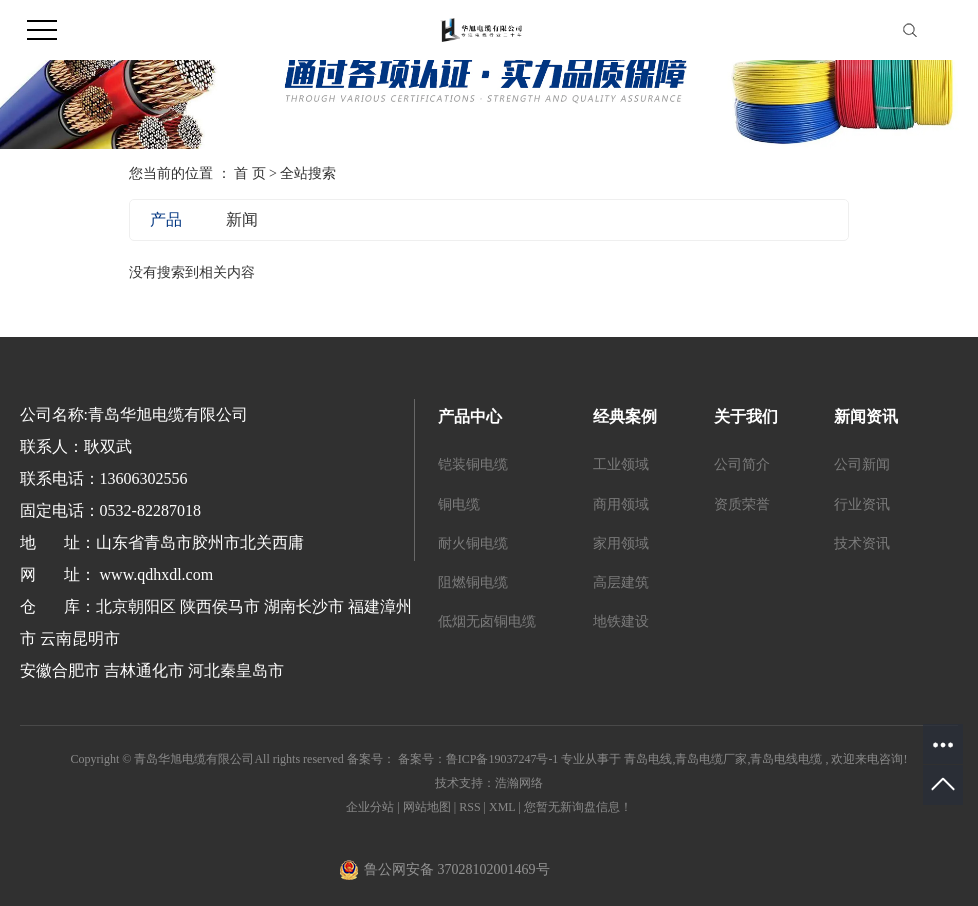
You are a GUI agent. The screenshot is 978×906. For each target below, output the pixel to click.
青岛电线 (648, 759)
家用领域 (621, 543)
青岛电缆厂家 (711, 759)
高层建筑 (621, 582)
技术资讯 (862, 543)
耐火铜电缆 (473, 543)
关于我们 (746, 416)
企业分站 (370, 807)
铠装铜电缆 (473, 464)
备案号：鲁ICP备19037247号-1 (478, 759)
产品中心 (470, 416)
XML (502, 807)
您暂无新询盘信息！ (578, 807)
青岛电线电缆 (786, 759)
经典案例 (625, 416)
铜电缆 (459, 504)
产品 (166, 219)
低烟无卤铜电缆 (487, 621)
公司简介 (742, 464)
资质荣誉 (742, 504)
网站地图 (428, 807)
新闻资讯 (866, 416)
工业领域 (621, 464)
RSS (469, 807)
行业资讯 (862, 504)
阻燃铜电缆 (473, 582)
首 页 (250, 173)
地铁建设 (621, 621)
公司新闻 (862, 464)
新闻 (242, 219)
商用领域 (621, 504)
